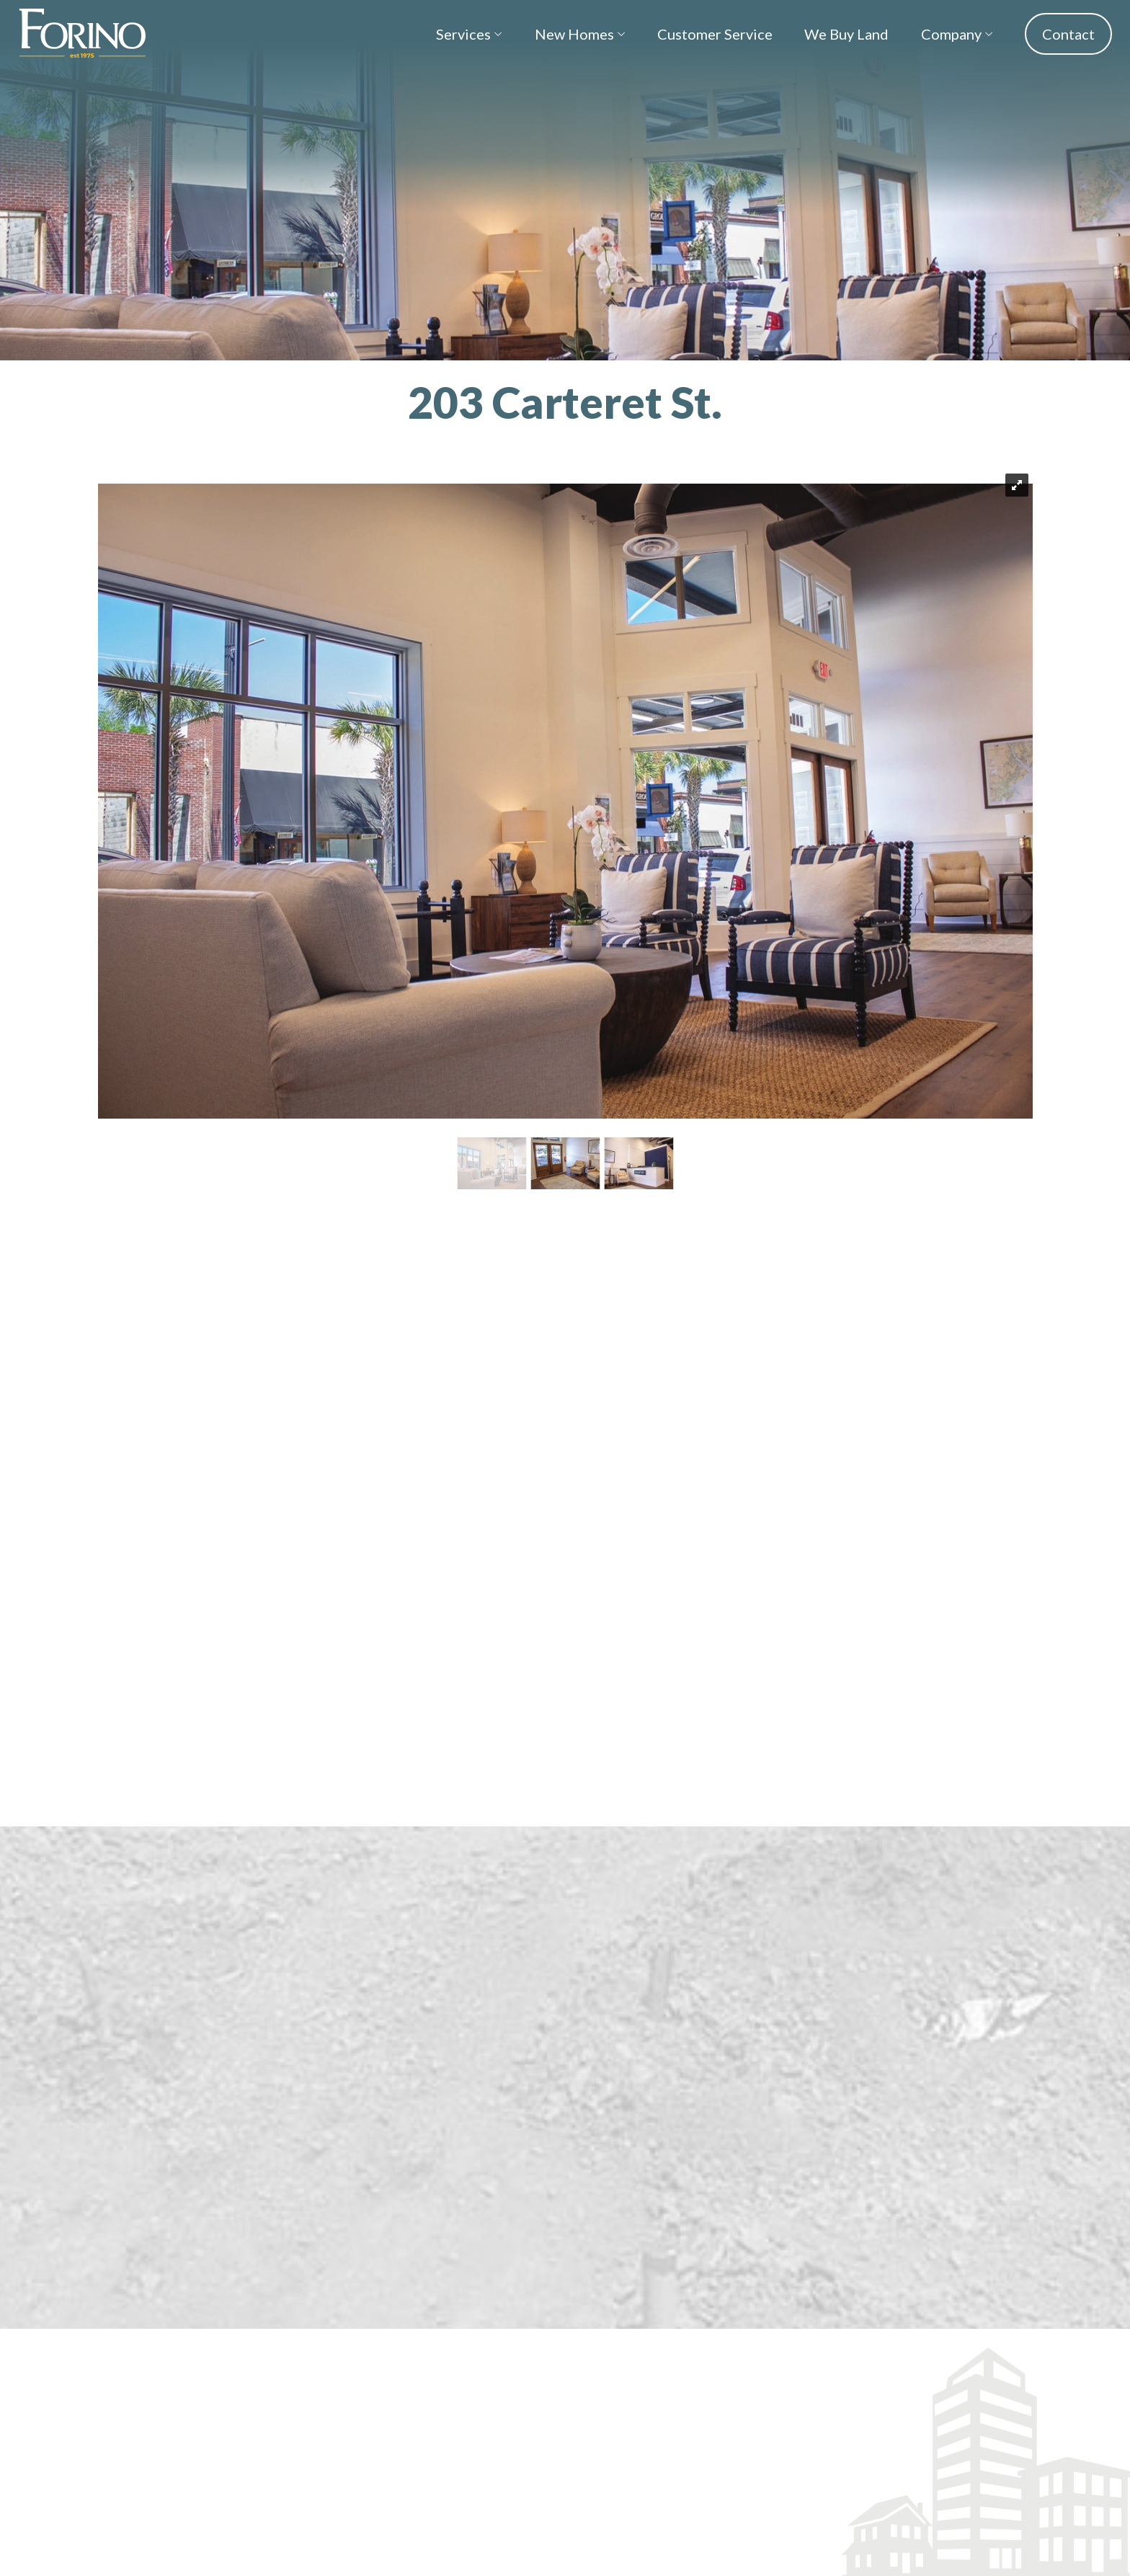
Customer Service (715, 34)
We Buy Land (846, 34)
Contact (1068, 34)
